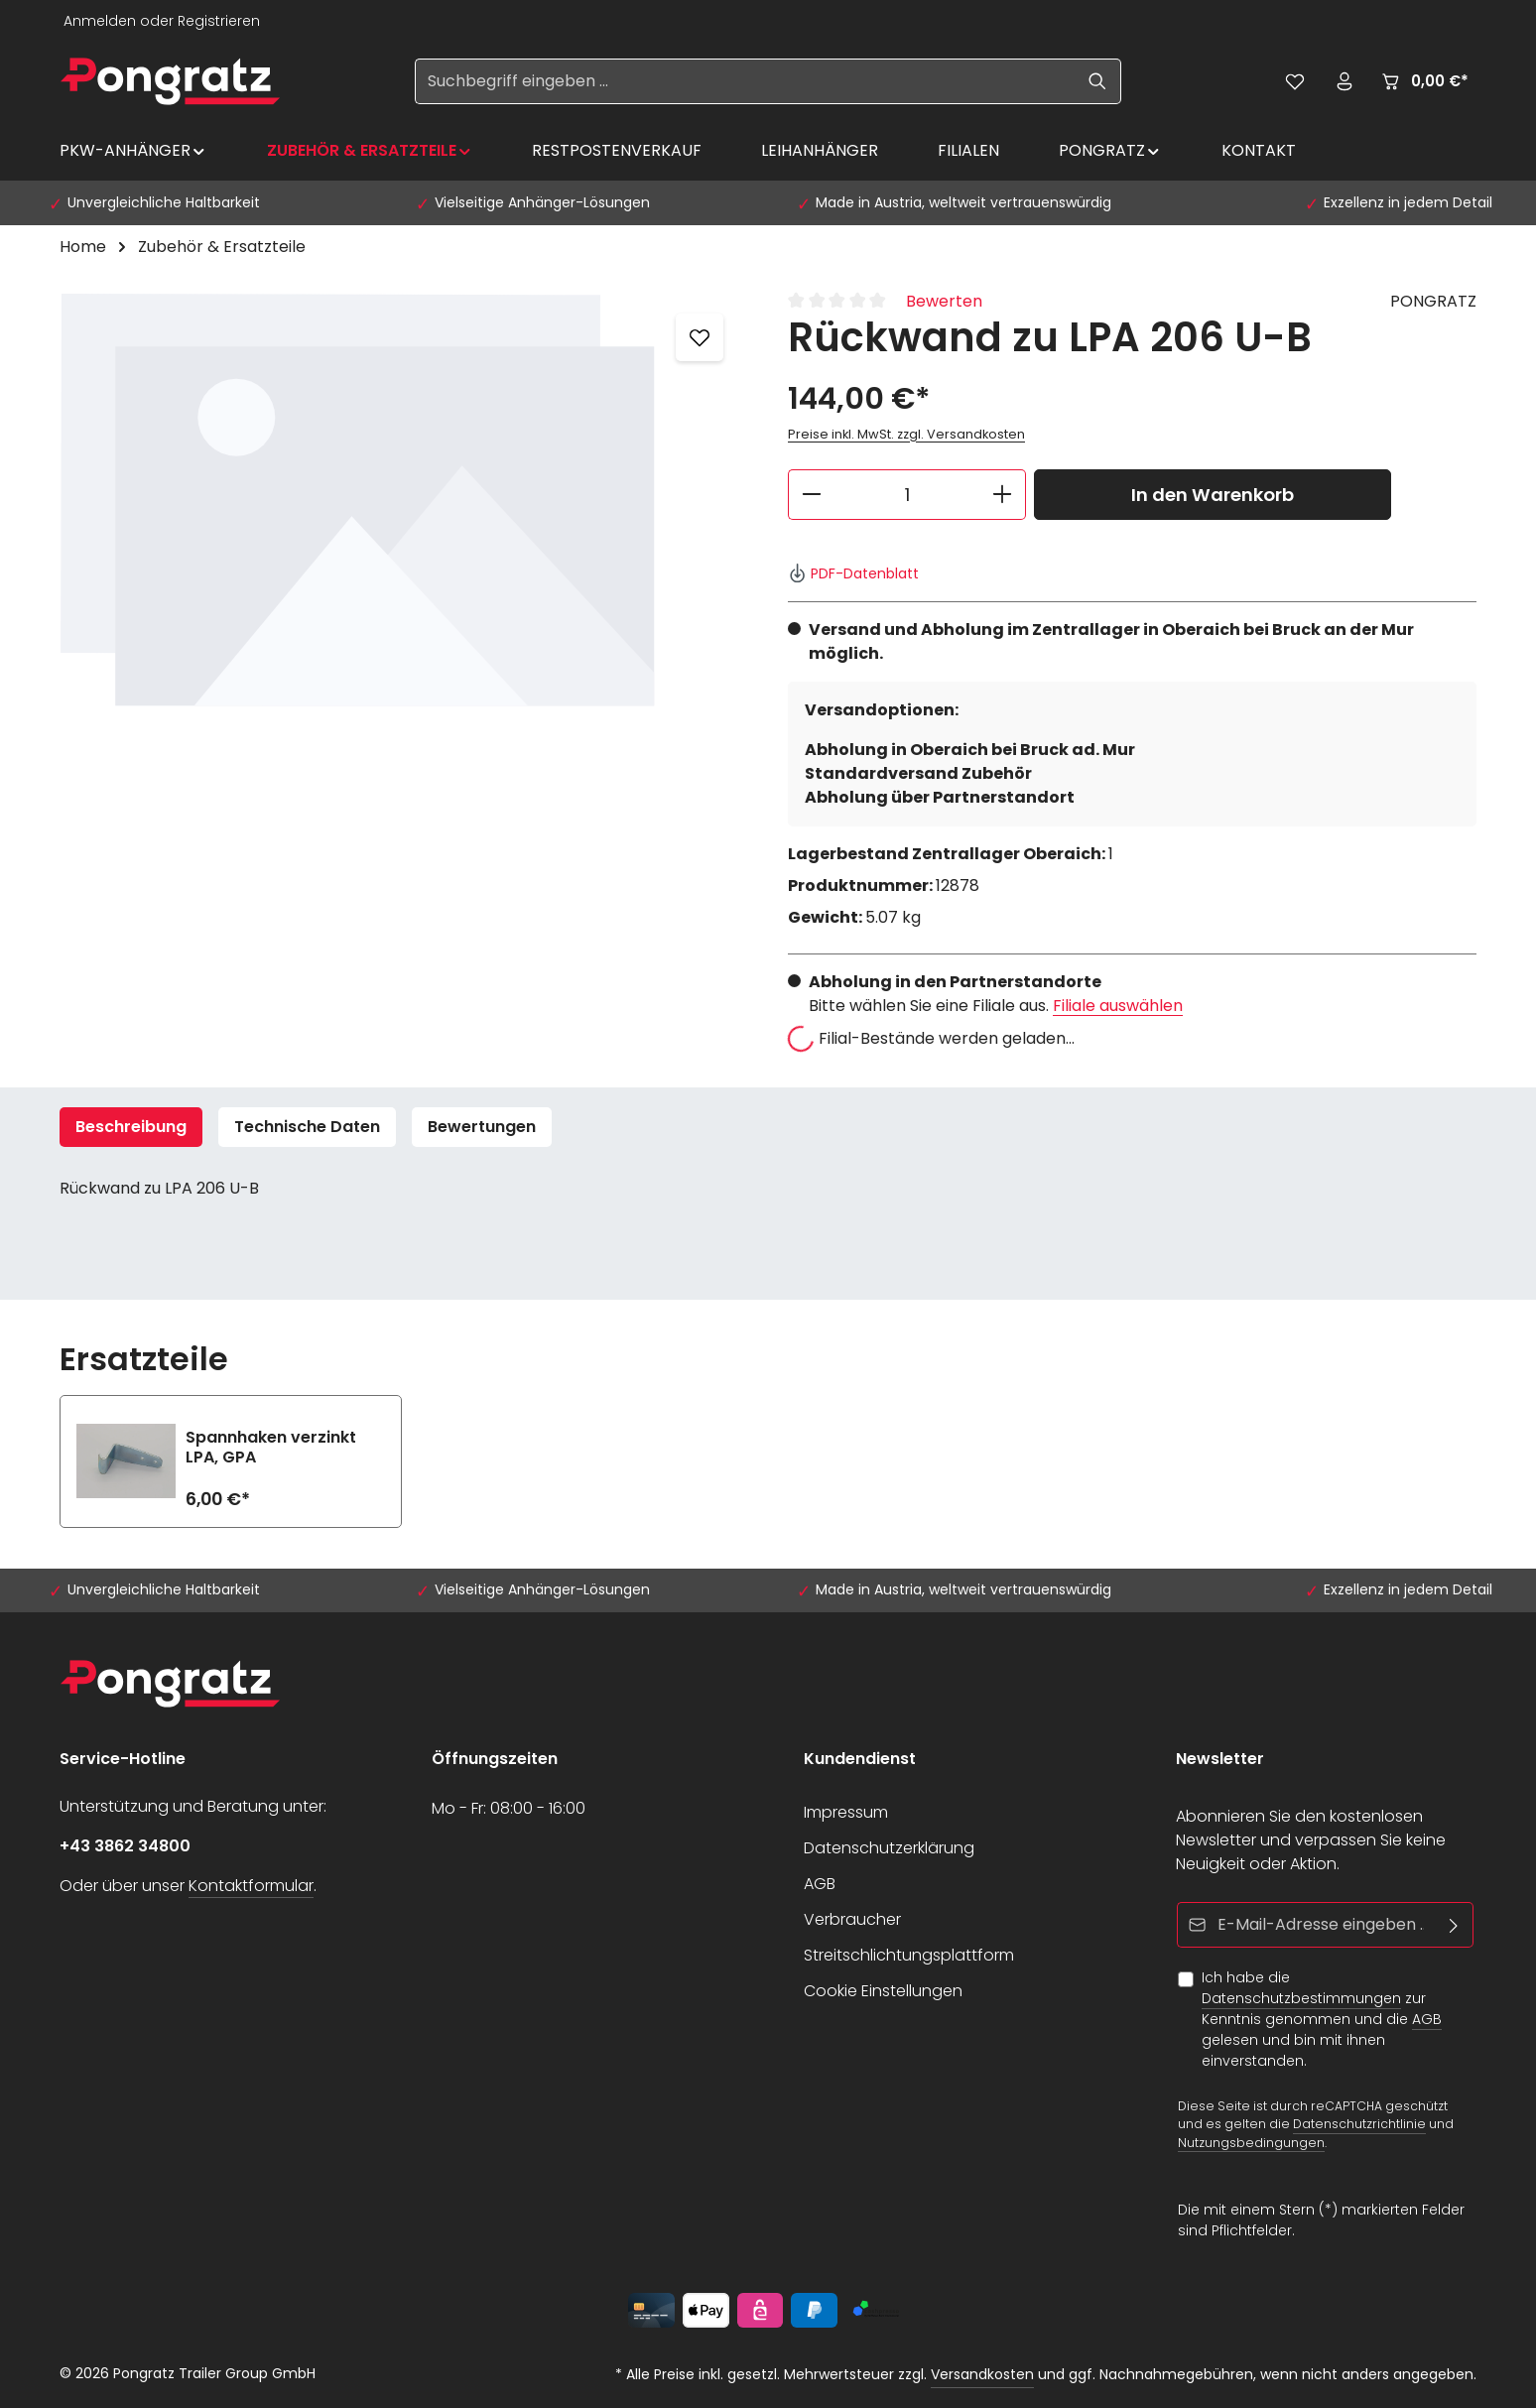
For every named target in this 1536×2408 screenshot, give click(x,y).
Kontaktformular (251, 1885)
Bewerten (944, 301)
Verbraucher (852, 1919)
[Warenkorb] (1423, 81)
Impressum (846, 1812)
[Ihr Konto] (1344, 81)
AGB (819, 1883)
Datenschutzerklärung (889, 1848)
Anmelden (100, 21)
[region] (404, 503)
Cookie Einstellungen (883, 1990)
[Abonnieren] (1454, 1925)
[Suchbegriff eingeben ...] (745, 81)
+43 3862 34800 (125, 1846)
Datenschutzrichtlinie (1359, 2124)
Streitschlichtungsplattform (909, 1955)
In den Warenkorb (1212, 494)
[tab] (131, 1127)
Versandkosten (982, 2374)
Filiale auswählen (1118, 1005)
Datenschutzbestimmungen (1301, 1998)
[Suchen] (1098, 81)
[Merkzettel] (1295, 81)
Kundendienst (860, 1758)
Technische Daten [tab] (307, 1126)
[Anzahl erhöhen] (1002, 494)
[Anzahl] (906, 494)
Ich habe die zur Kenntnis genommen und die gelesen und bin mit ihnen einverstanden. (1322, 2019)
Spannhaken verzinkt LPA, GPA (271, 1447)
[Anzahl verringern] (811, 494)
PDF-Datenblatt (853, 573)
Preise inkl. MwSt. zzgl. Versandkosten (906, 434)
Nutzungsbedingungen (1251, 2142)
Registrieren (219, 21)
